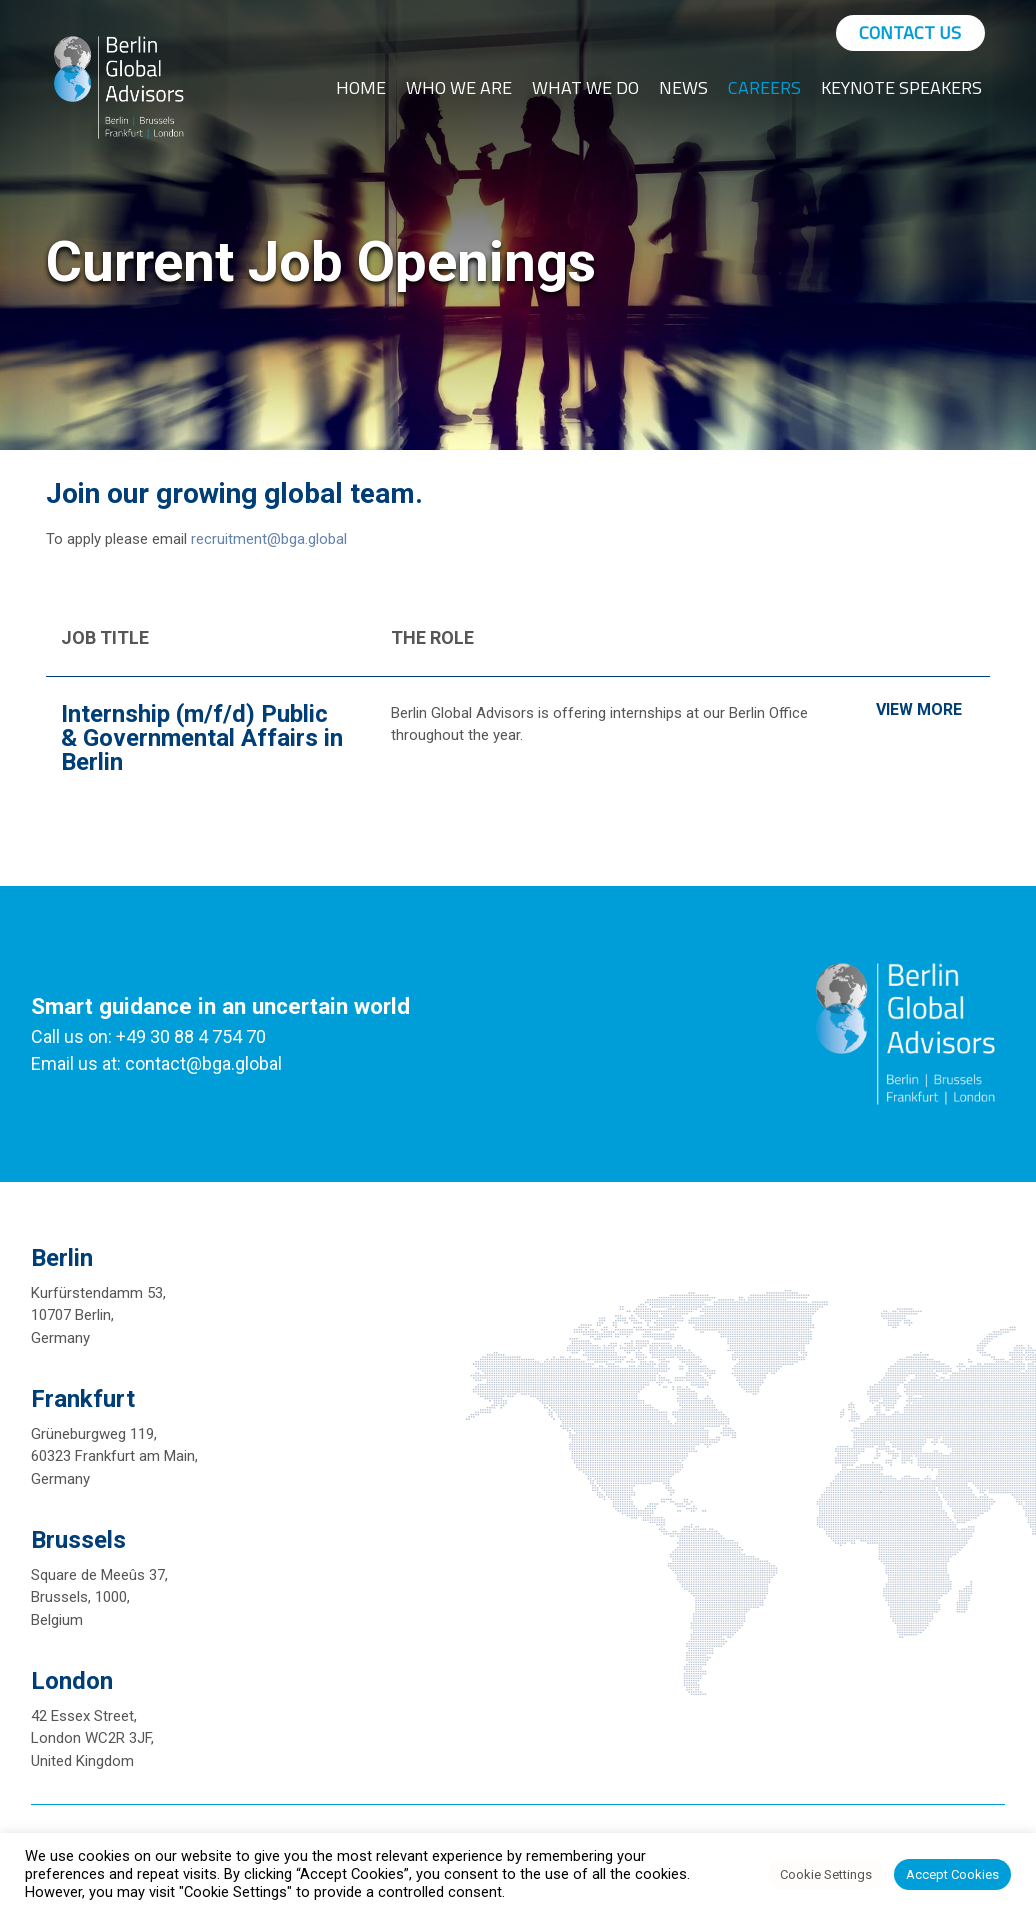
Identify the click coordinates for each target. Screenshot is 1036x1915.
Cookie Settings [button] (826, 1874)
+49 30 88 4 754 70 (191, 1036)
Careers (764, 87)
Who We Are (459, 87)
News (683, 87)
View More (919, 709)
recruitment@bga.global (269, 539)
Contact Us (910, 32)
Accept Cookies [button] (952, 1874)
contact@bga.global (203, 1063)
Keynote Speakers (901, 87)
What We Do (585, 87)
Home (361, 87)
